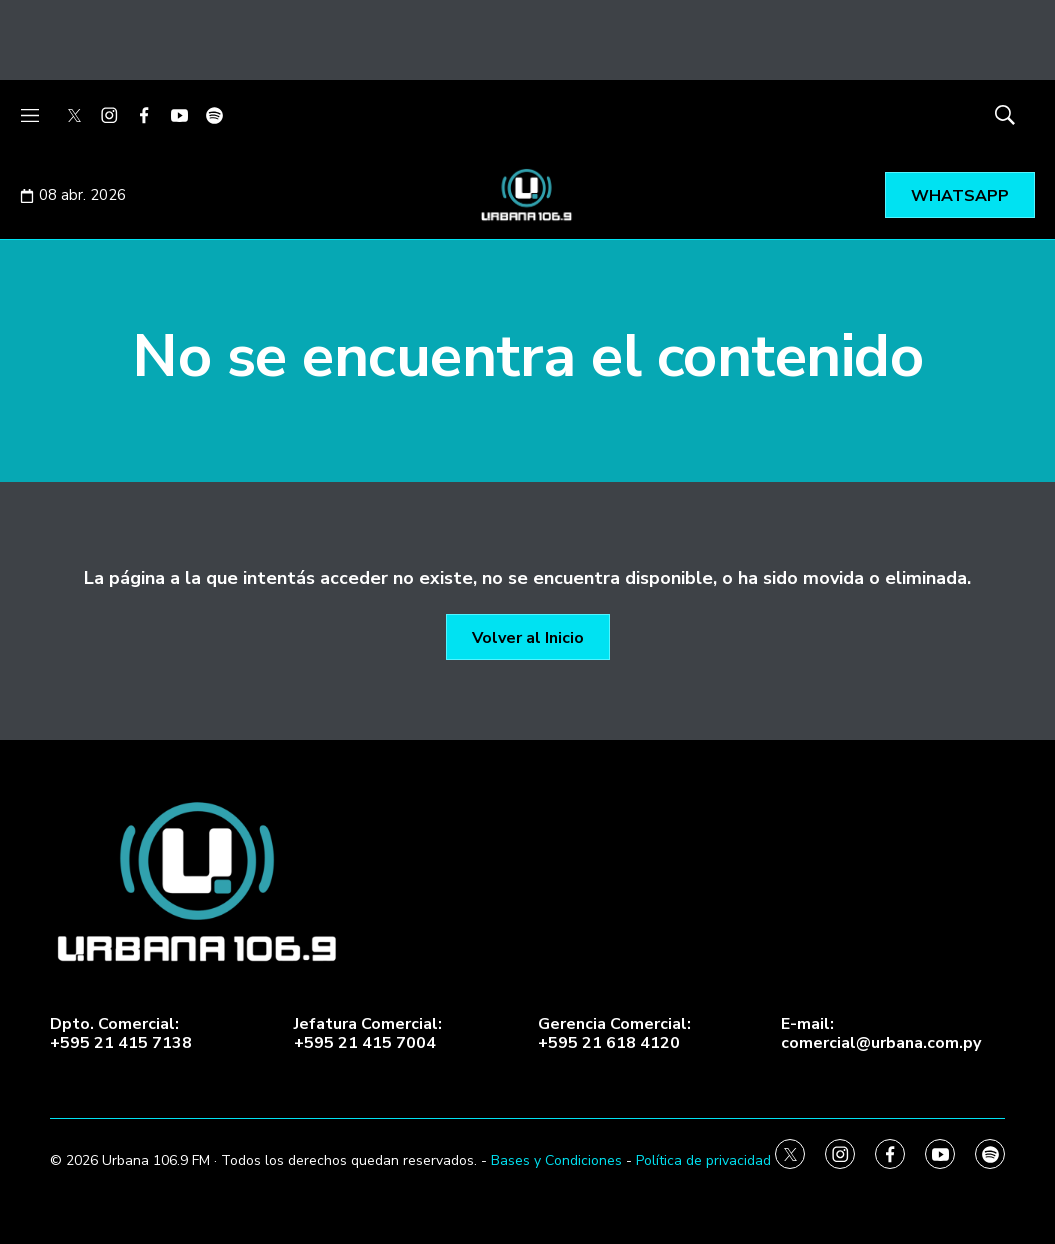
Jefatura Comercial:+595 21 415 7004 (368, 1034)
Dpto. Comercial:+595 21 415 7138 (121, 1034)
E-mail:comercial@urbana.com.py (881, 1034)
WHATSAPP (960, 196)
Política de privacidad (703, 1160)
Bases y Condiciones (556, 1160)
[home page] (527, 882)
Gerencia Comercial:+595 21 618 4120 (614, 1034)
